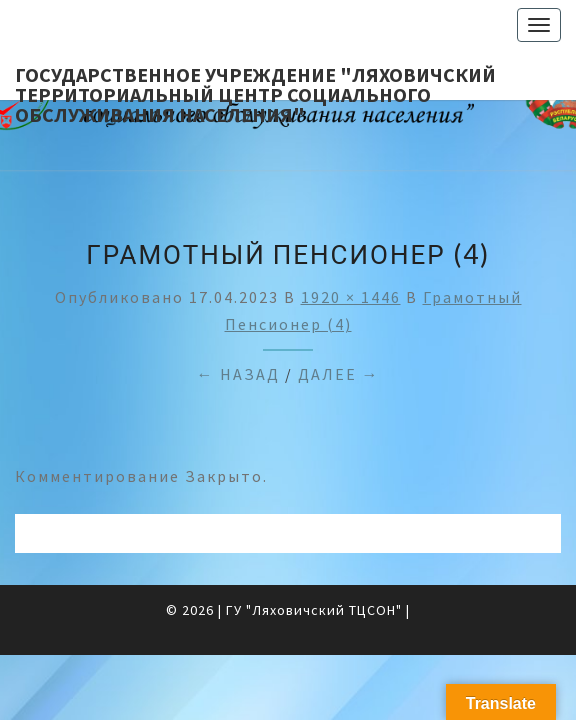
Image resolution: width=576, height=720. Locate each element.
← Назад (238, 374)
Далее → (339, 374)
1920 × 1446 (351, 297)
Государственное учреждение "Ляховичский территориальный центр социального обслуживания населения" (255, 81)
